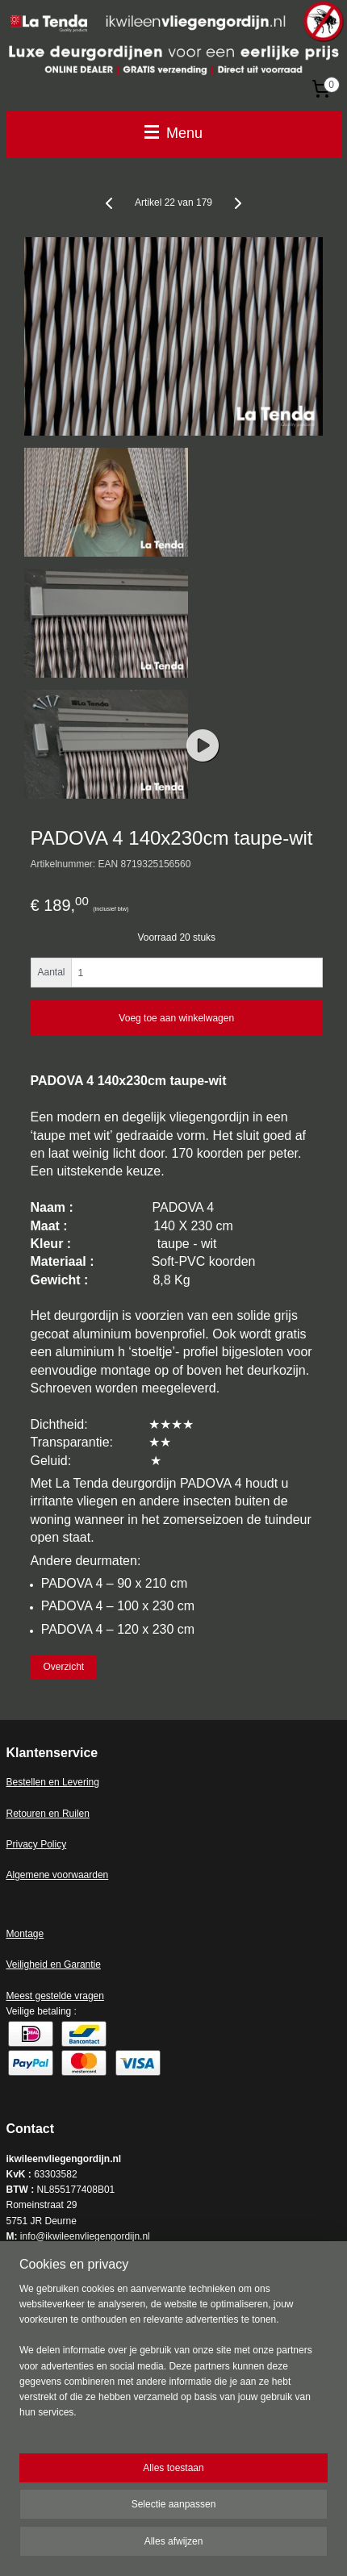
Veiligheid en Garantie (53, 1964)
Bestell (21, 1782)
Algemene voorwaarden (57, 1875)
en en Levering (67, 1782)
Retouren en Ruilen (48, 1813)
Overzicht (63, 1666)
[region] (173, 2358)
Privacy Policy (36, 1844)
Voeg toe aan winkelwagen (176, 1018)
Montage (25, 1933)
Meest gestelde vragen (55, 1996)
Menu (173, 133)
